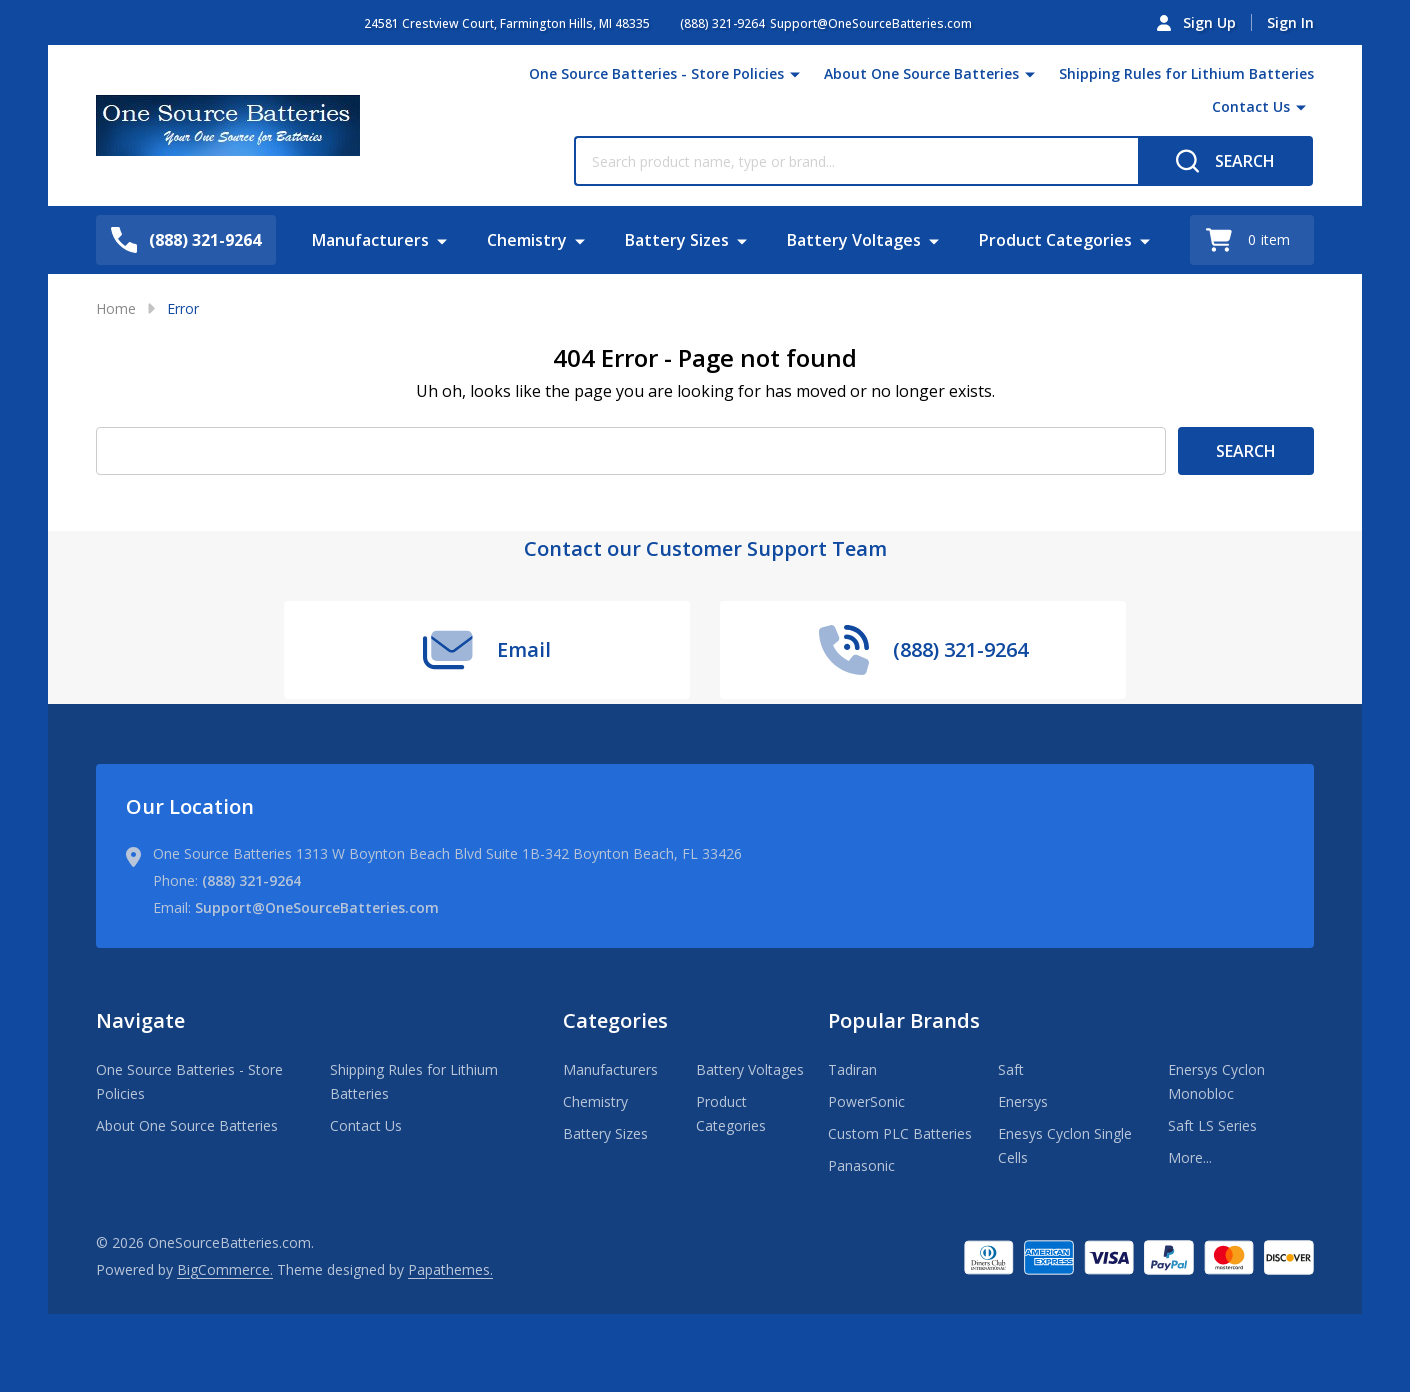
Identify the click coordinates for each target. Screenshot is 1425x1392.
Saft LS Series (1212, 1125)
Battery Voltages (854, 240)
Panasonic (861, 1165)
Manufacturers (370, 240)
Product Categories (1055, 240)
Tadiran (852, 1069)
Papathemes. (450, 1269)
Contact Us (1251, 106)
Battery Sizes (677, 240)
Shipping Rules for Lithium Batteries (1186, 73)
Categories (615, 1020)
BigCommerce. (225, 1269)
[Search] (1225, 161)
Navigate (140, 1020)
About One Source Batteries (921, 73)
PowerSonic (866, 1101)
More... (1190, 1157)
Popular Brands (904, 1020)
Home (116, 308)
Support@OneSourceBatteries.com (317, 907)
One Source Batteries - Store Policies (656, 73)
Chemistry (527, 240)
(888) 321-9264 (251, 880)
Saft (1011, 1069)
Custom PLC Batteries (900, 1133)
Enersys (1023, 1101)
